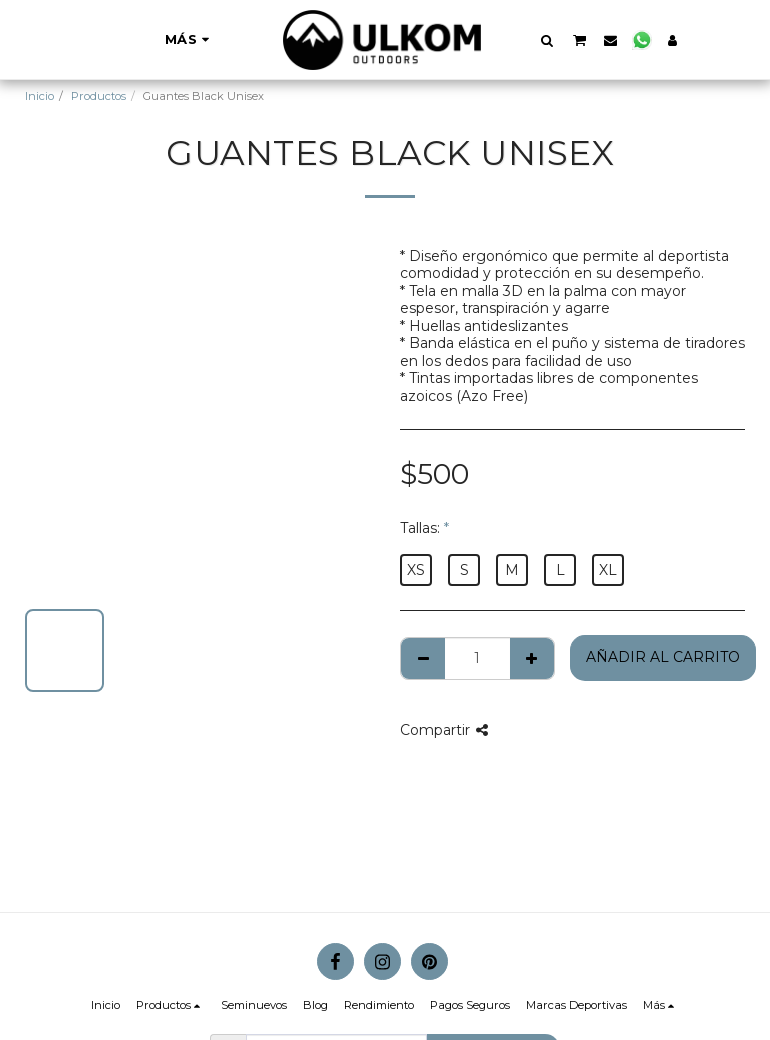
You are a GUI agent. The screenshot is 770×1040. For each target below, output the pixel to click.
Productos (98, 96)
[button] (547, 40)
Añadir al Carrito (663, 657)
